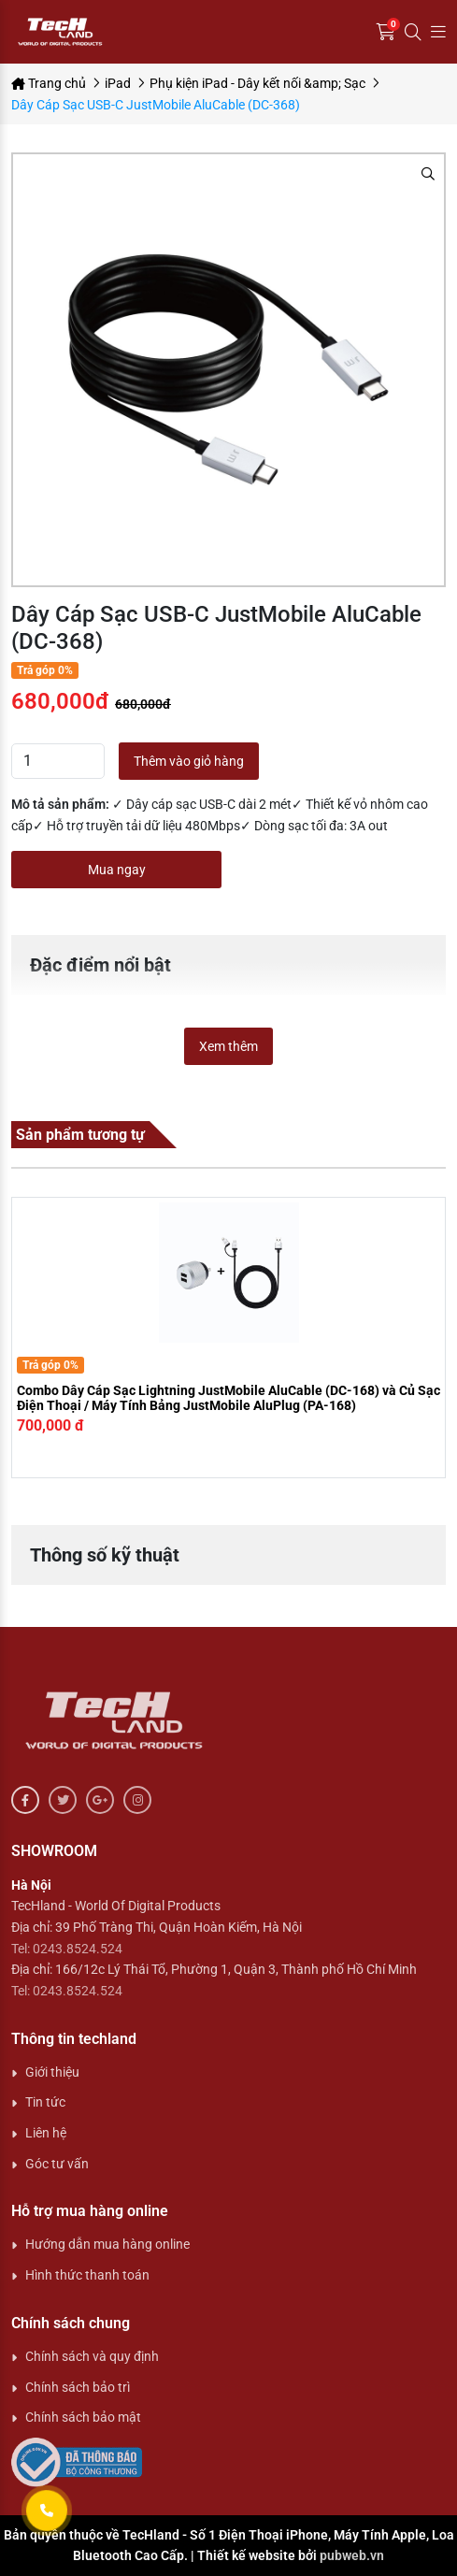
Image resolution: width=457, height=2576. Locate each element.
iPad (118, 83)
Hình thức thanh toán (87, 2274)
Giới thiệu (52, 2072)
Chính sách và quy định (92, 2356)
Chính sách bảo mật (83, 2417)
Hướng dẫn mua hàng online (107, 2244)
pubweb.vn (352, 2555)
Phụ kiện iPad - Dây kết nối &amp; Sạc (257, 83)
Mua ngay (117, 869)
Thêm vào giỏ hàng (189, 761)
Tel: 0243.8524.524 (66, 1948)
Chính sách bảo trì (77, 2387)
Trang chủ (48, 83)
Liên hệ (45, 2132)
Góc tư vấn (57, 2163)
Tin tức (45, 2101)
